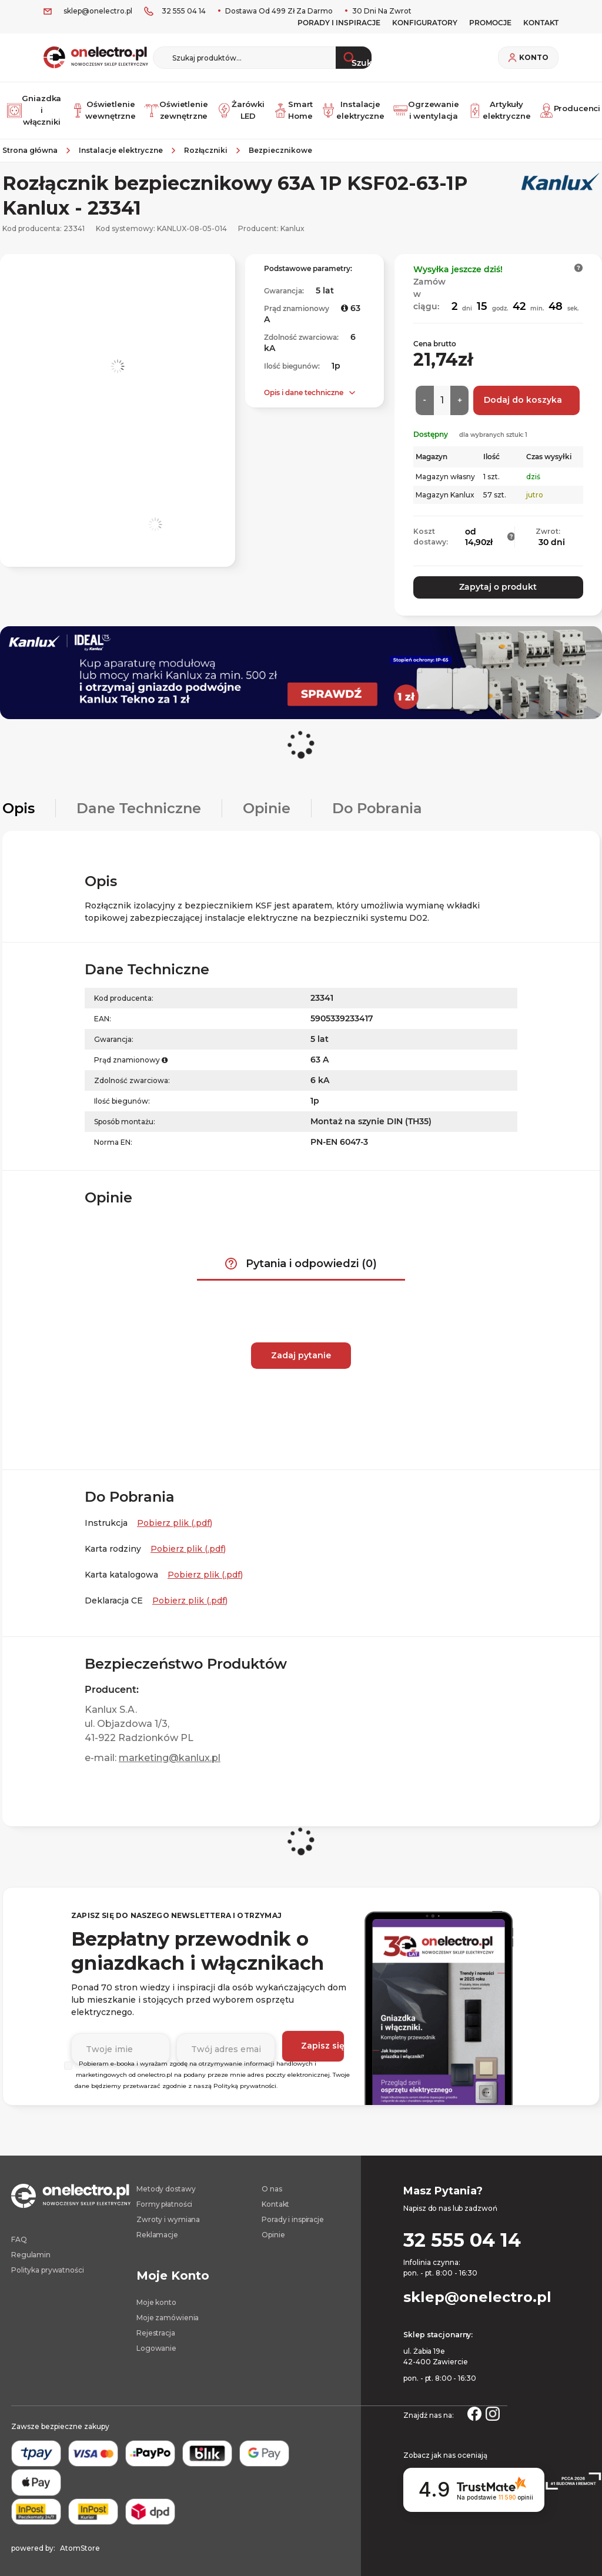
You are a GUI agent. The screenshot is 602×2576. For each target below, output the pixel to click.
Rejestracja (155, 2324)
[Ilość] (442, 394)
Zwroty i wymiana (168, 2211)
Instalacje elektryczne (350, 107)
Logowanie (156, 2340)
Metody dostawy (165, 2180)
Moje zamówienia (167, 2309)
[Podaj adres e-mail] (223, 2037)
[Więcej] (459, 394)
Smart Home (290, 107)
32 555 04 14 (184, 10)
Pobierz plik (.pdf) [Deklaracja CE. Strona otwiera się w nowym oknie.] (190, 1592)
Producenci (566, 107)
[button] (578, 262)
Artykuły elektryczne (494, 107)
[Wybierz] (68, 2057)
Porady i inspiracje (338, 22)
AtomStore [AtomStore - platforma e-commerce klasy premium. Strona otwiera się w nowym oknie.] (80, 2539)
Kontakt (275, 2195)
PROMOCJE (490, 22)
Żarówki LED (236, 107)
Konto (534, 58)
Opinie (273, 2226)
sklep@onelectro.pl (97, 10)
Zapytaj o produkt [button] (498, 581)
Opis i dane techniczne (303, 386)
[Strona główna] (34, 144)
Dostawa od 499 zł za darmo (278, 10)
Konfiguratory (424, 22)
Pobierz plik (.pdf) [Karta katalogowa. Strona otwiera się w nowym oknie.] (205, 1566)
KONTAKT (540, 22)
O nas (272, 2180)
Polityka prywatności (47, 2261)
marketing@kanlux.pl (169, 1749)
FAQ (19, 2231)
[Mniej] (425, 394)
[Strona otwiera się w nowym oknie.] (474, 2404)
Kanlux (292, 222)
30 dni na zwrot (381, 10)
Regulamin (31, 2246)
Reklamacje (157, 2226)
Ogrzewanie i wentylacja (422, 107)
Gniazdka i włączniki (31, 107)
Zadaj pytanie (301, 1347)
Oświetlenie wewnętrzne (99, 107)
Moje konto (156, 2294)
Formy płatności (164, 2195)
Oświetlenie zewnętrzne (171, 107)
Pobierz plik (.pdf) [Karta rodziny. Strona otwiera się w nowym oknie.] (188, 1540)
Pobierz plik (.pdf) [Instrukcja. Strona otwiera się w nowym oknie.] (174, 1514)
